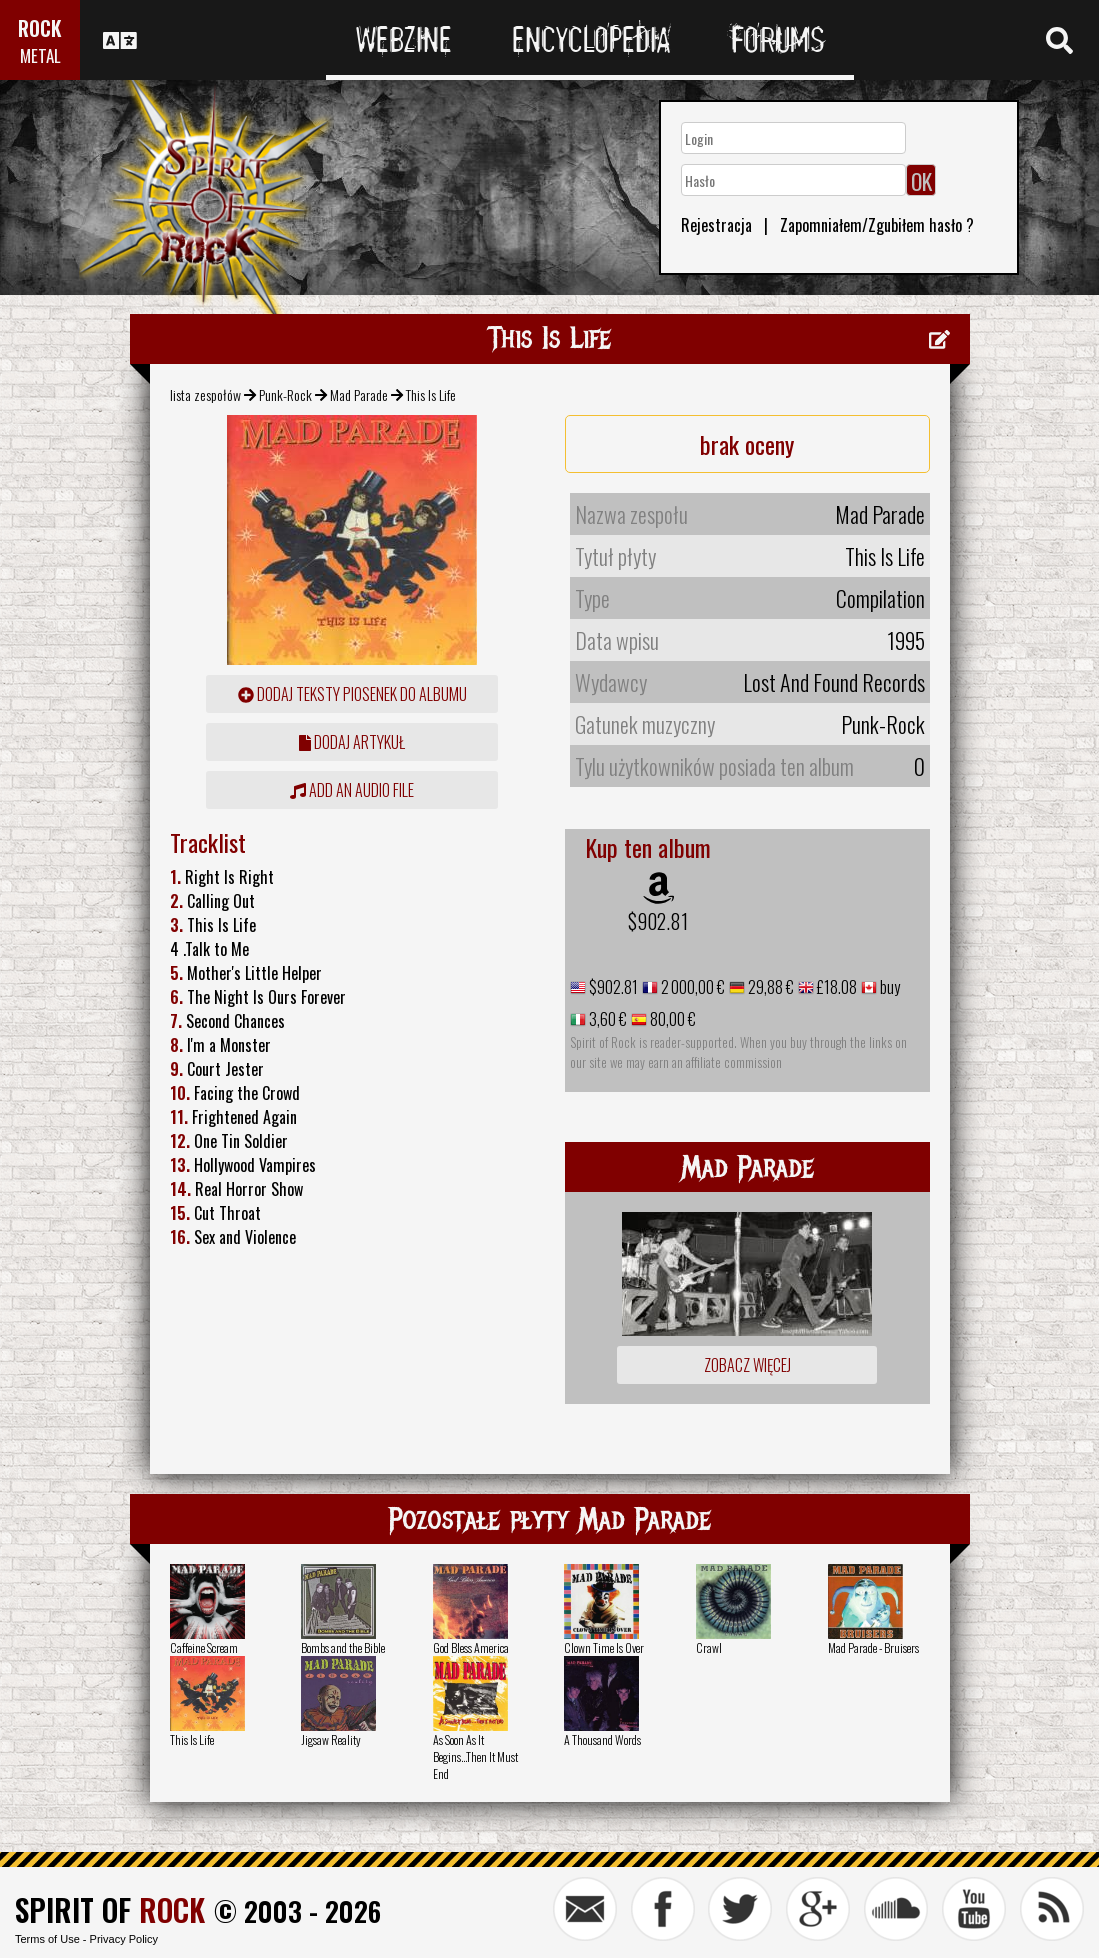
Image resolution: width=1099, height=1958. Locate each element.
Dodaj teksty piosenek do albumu (352, 694)
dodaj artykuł (352, 742)
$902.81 (658, 921)
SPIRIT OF (110, 1909)
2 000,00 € (691, 987)
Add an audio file (352, 790)
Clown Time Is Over (604, 1647)
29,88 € (769, 987)
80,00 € (671, 1019)
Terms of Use (47, 1939)
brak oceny (747, 444)
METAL (40, 55)
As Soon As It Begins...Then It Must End (475, 1756)
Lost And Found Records (834, 682)
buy (888, 987)
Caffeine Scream (204, 1647)
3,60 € (606, 1019)
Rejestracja (716, 225)
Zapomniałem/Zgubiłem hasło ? (877, 225)
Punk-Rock (285, 394)
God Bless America (471, 1647)
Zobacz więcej (747, 1365)
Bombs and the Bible (343, 1647)
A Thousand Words (602, 1739)
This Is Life (192, 1739)
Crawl (709, 1647)
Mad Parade (359, 394)
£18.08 (835, 987)
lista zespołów (205, 394)
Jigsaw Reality (331, 1739)
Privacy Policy (124, 1939)
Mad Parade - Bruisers (873, 1647)
